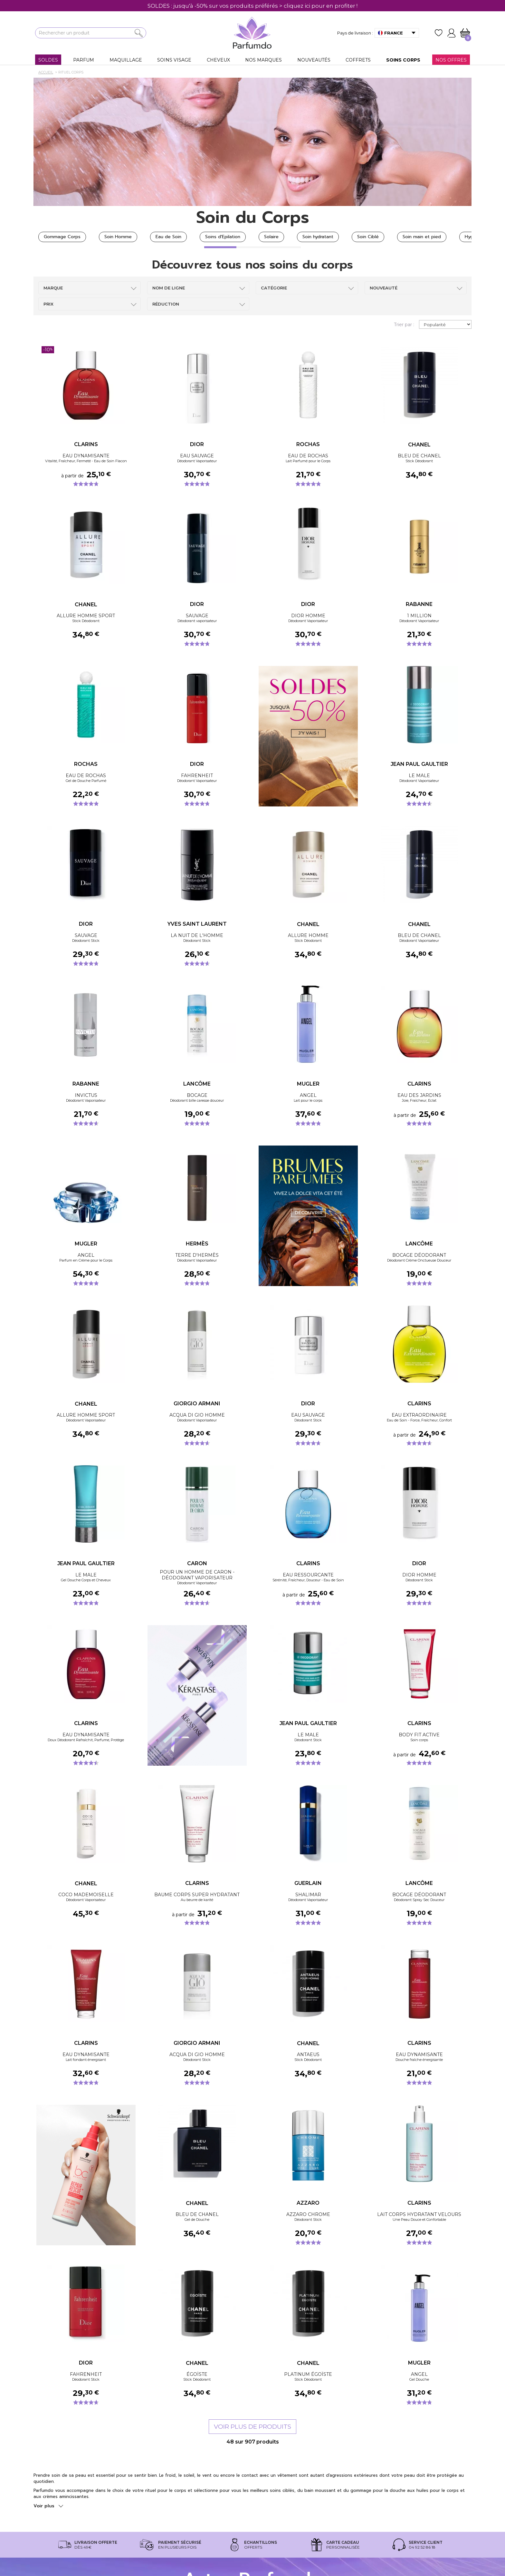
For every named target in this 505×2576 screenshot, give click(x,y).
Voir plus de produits (252, 2426)
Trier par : (404, 324)
